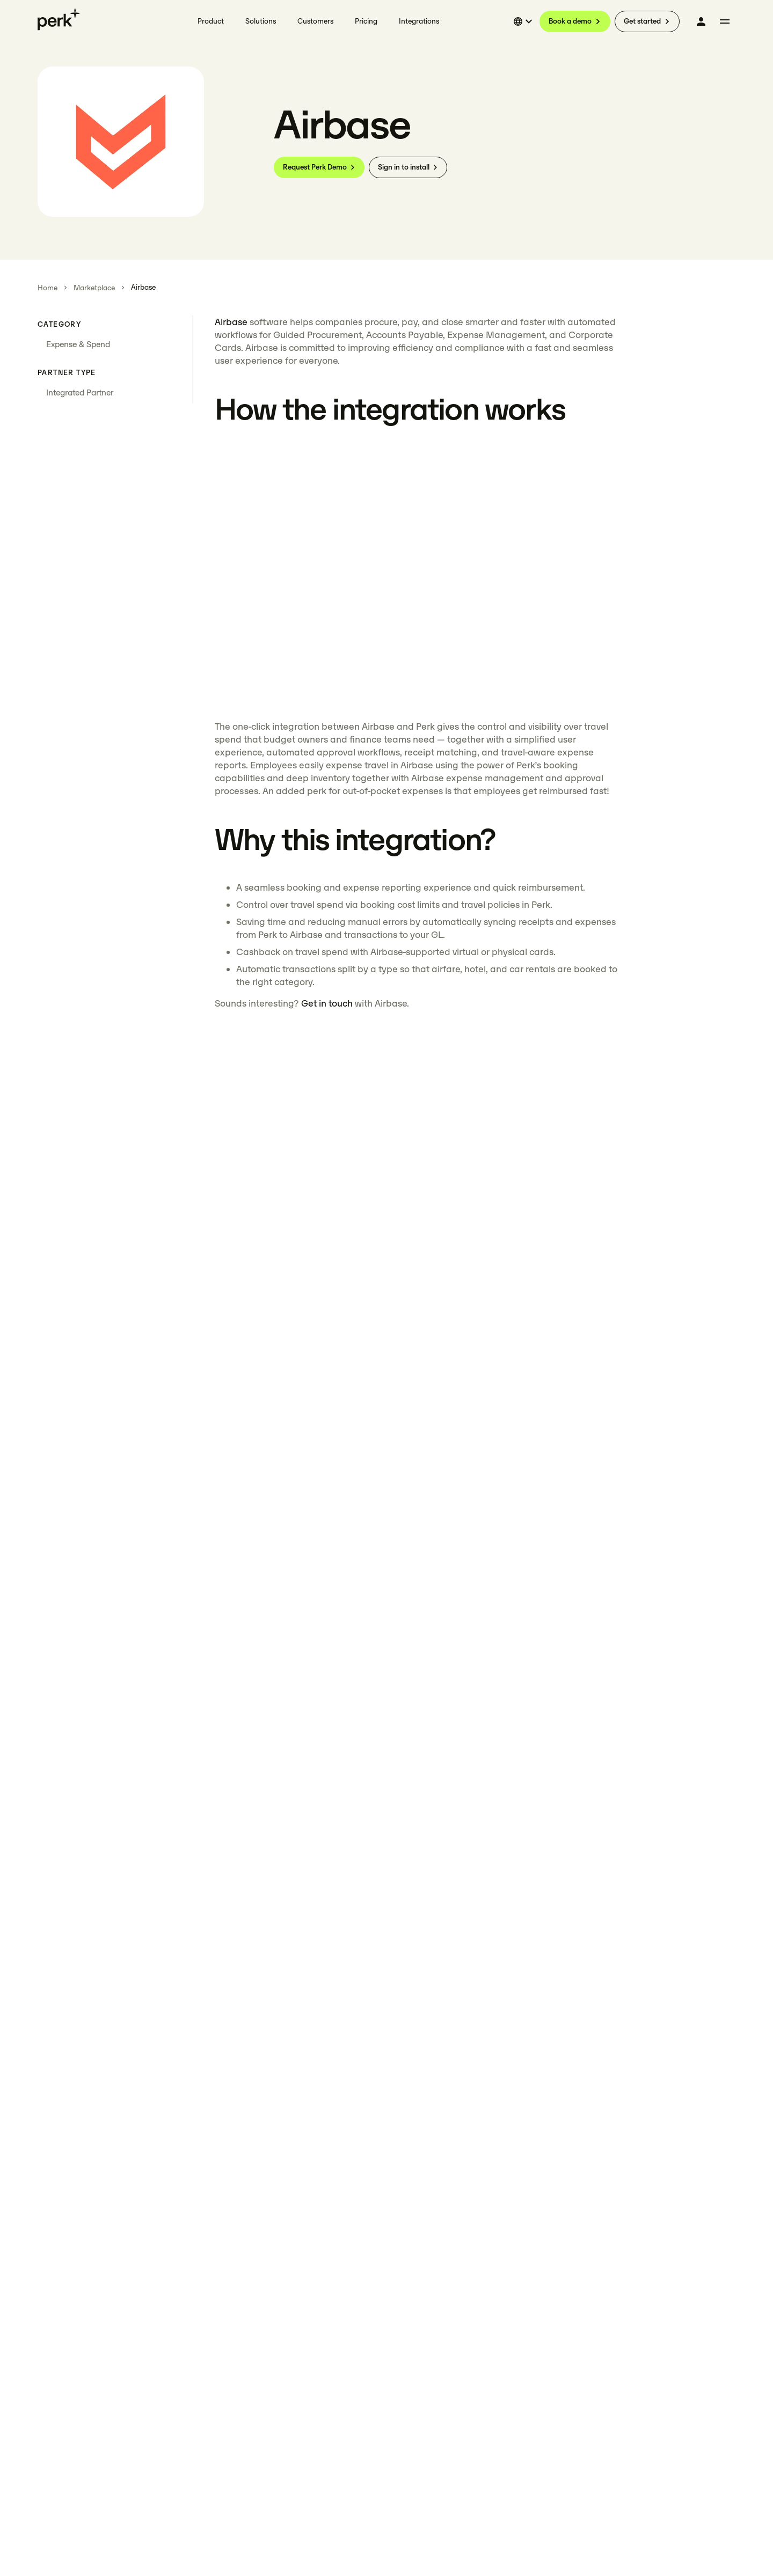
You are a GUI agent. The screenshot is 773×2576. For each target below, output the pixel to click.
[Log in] (701, 21)
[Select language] (524, 21)
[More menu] (724, 21)
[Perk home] (58, 19)
